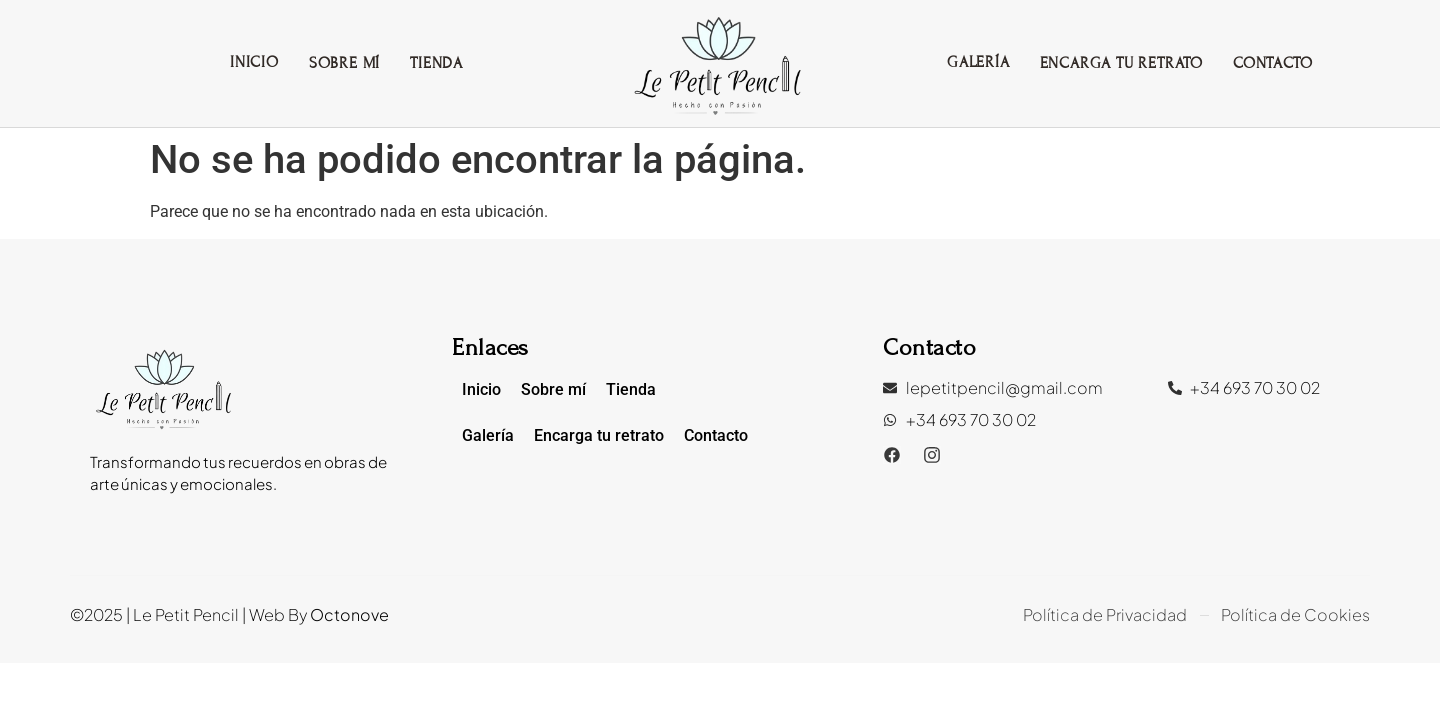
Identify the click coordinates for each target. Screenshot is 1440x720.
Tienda (436, 63)
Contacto (1272, 63)
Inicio (254, 62)
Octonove (349, 614)
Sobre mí (344, 63)
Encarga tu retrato (1121, 63)
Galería (978, 62)
